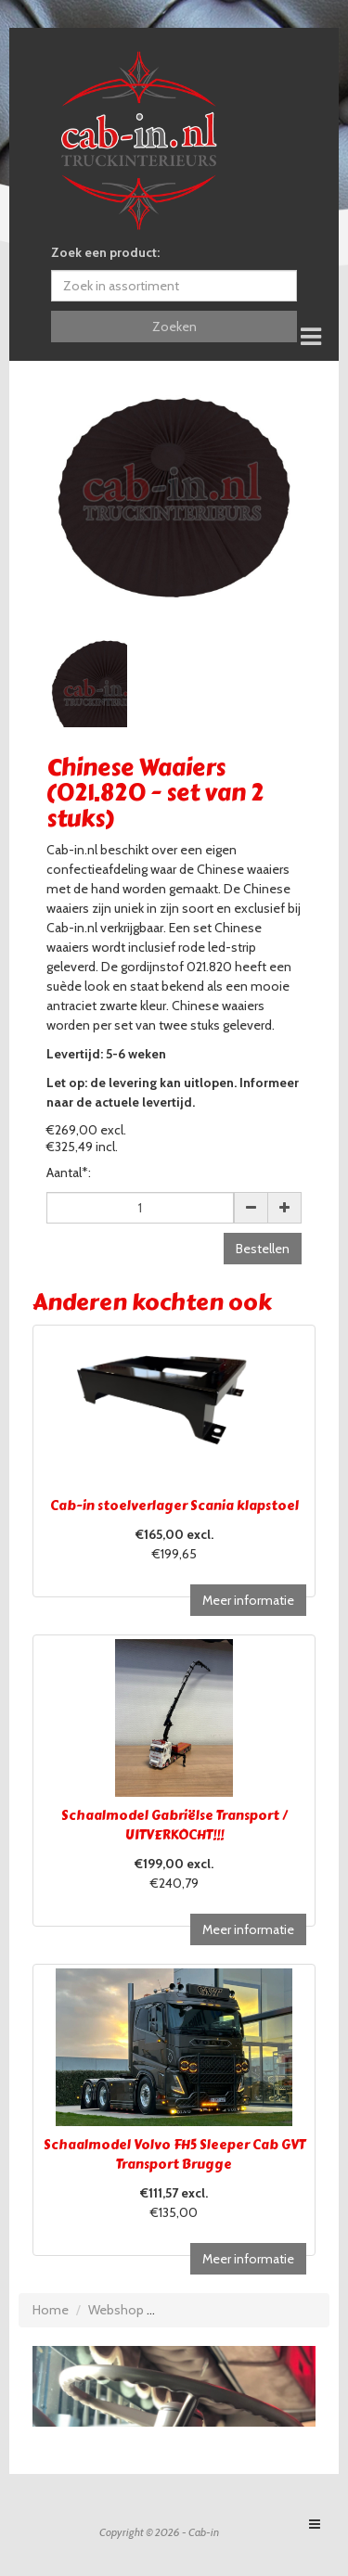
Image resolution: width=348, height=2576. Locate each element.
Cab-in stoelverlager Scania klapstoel (174, 1506)
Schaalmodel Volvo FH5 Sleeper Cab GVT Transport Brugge (174, 2154)
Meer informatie (248, 1600)
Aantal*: (68, 1172)
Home (50, 2309)
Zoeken (174, 326)
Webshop (116, 2309)
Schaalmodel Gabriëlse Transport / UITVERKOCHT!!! (174, 1825)
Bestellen (263, 1248)
